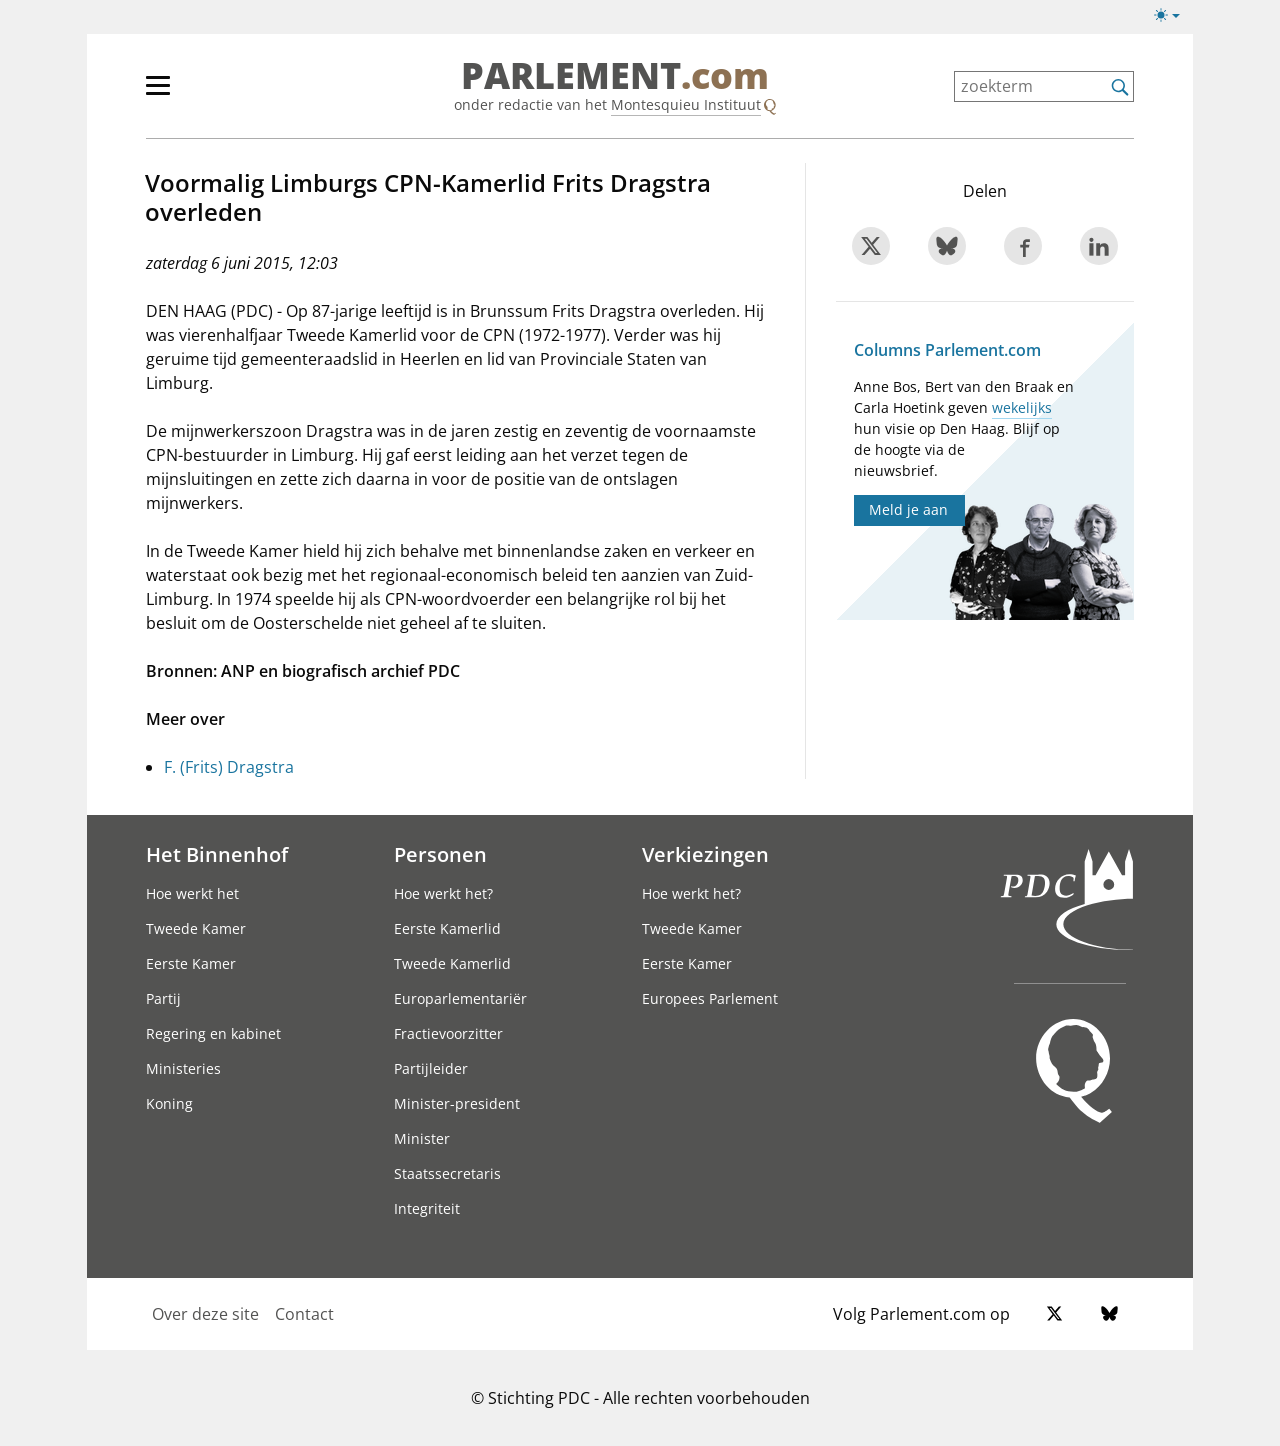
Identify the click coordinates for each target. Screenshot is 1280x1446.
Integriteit (427, 1208)
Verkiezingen (705, 854)
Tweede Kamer (196, 928)
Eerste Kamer (191, 963)
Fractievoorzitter (448, 1033)
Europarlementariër (460, 998)
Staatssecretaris (447, 1173)
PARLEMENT (615, 76)
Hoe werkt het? (443, 893)
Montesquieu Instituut (686, 104)
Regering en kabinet (213, 1033)
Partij (163, 998)
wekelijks (1022, 407)
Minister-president (457, 1103)
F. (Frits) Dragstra (229, 767)
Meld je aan (908, 509)
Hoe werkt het (192, 893)
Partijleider (431, 1068)
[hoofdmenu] (223, 94)
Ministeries (183, 1068)
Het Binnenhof (217, 854)
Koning (169, 1103)
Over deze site (205, 1314)
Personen (440, 854)
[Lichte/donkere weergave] (1173, 19)
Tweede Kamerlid (452, 963)
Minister (422, 1138)
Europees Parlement (710, 998)
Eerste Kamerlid (447, 928)
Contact (304, 1314)
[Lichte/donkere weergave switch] (1173, 16)
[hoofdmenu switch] (158, 94)
